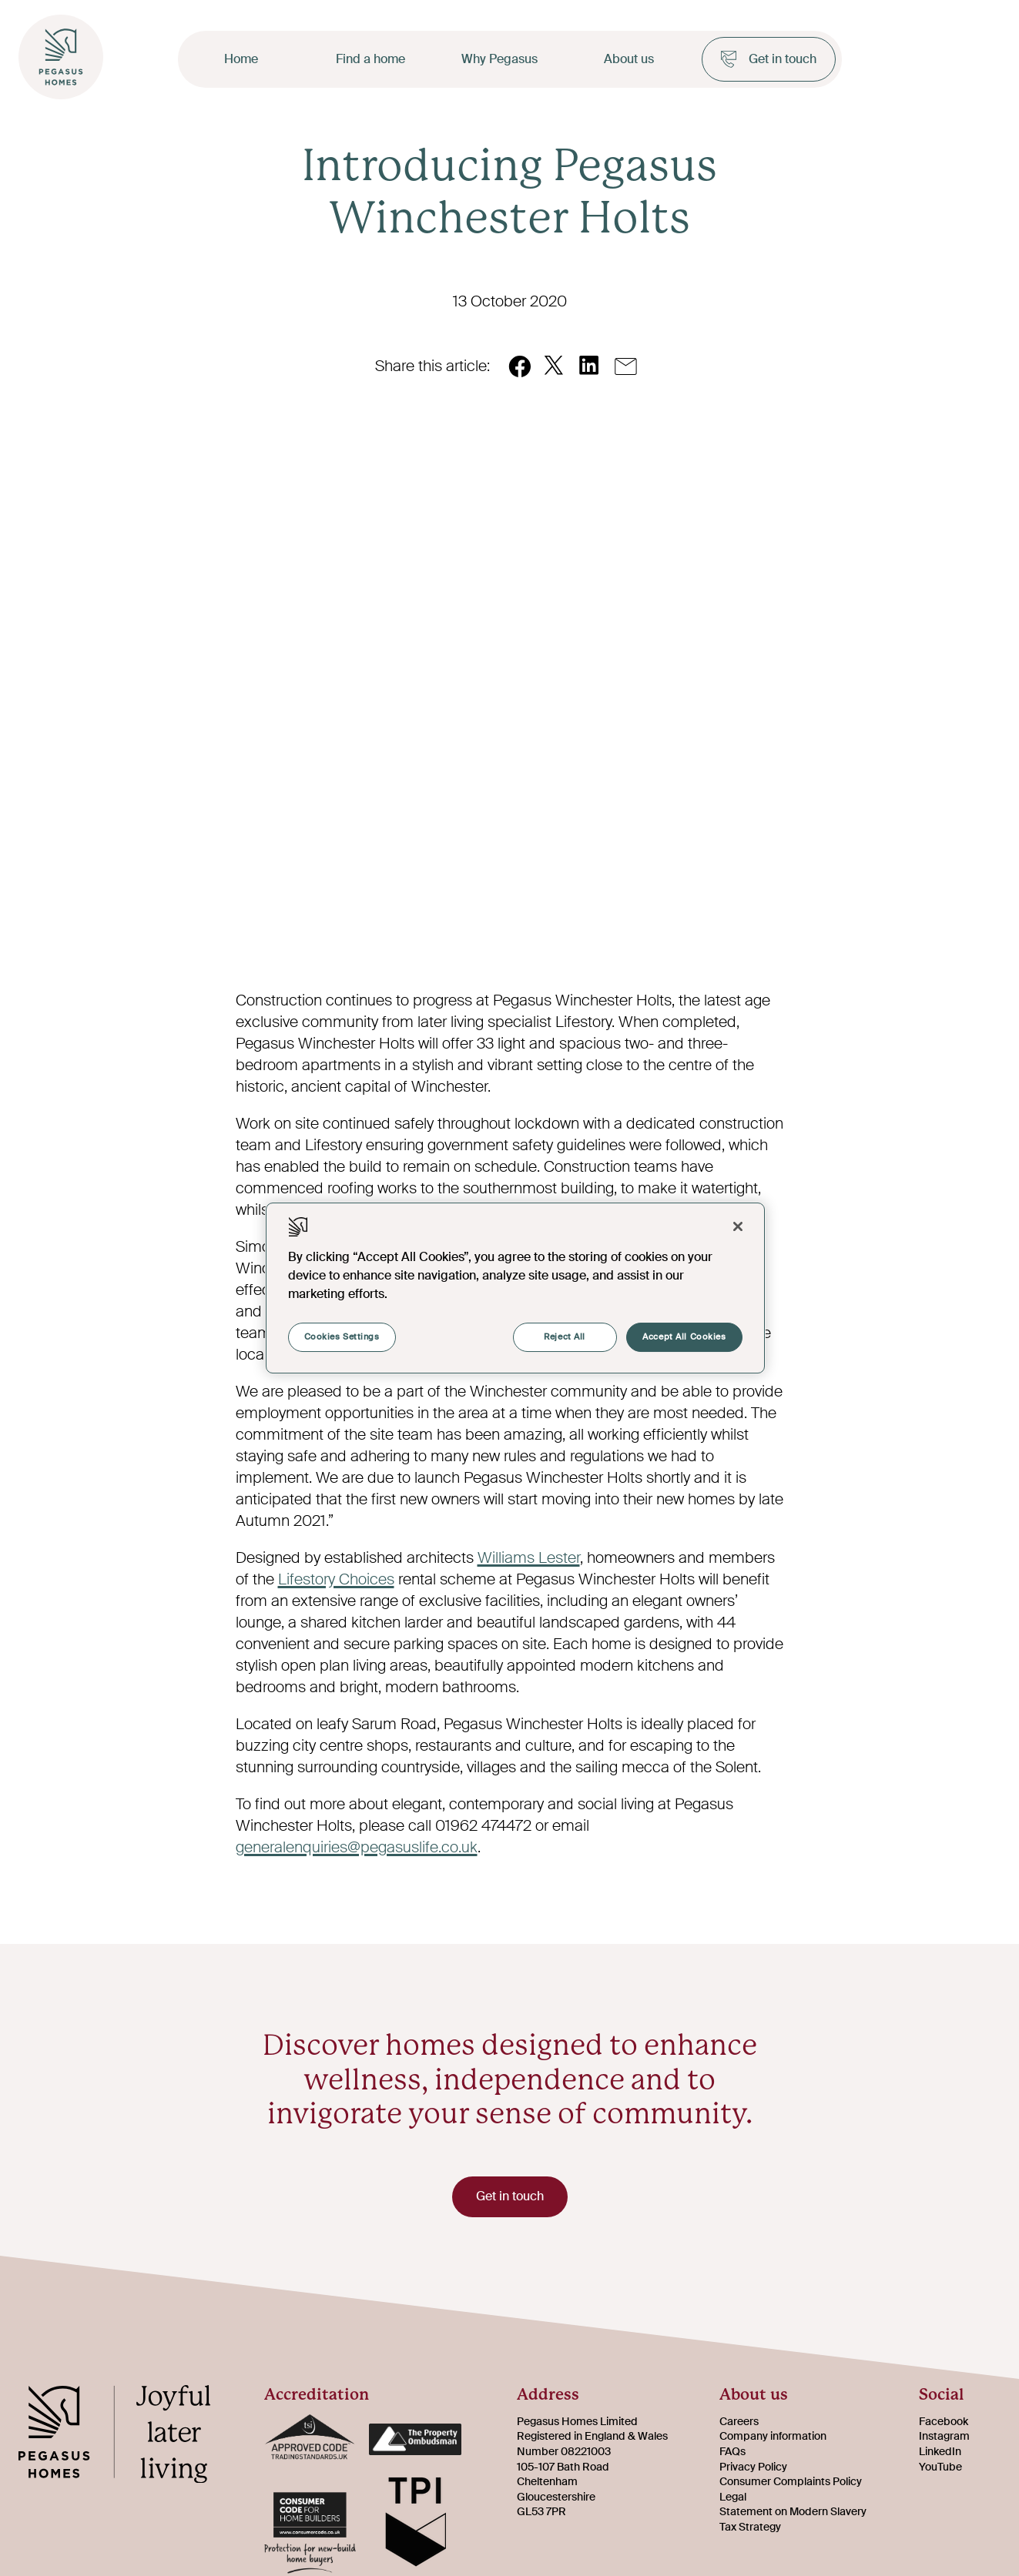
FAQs (732, 2454)
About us (629, 59)
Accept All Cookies (684, 1337)
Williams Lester (529, 1557)
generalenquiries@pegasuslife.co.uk (357, 1847)
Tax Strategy (750, 2529)
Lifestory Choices (336, 1579)
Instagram (944, 2438)
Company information (772, 2438)
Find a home (370, 59)
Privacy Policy (753, 2469)
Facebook (943, 2423)
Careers (739, 2423)
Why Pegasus (499, 59)
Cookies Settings (342, 1337)
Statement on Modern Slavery (792, 2514)
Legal (732, 2499)
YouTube (940, 2469)
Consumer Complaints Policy (790, 2484)
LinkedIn (940, 2454)
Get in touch (768, 59)
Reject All (564, 1337)
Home (241, 59)
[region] (515, 1288)
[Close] (738, 1226)
